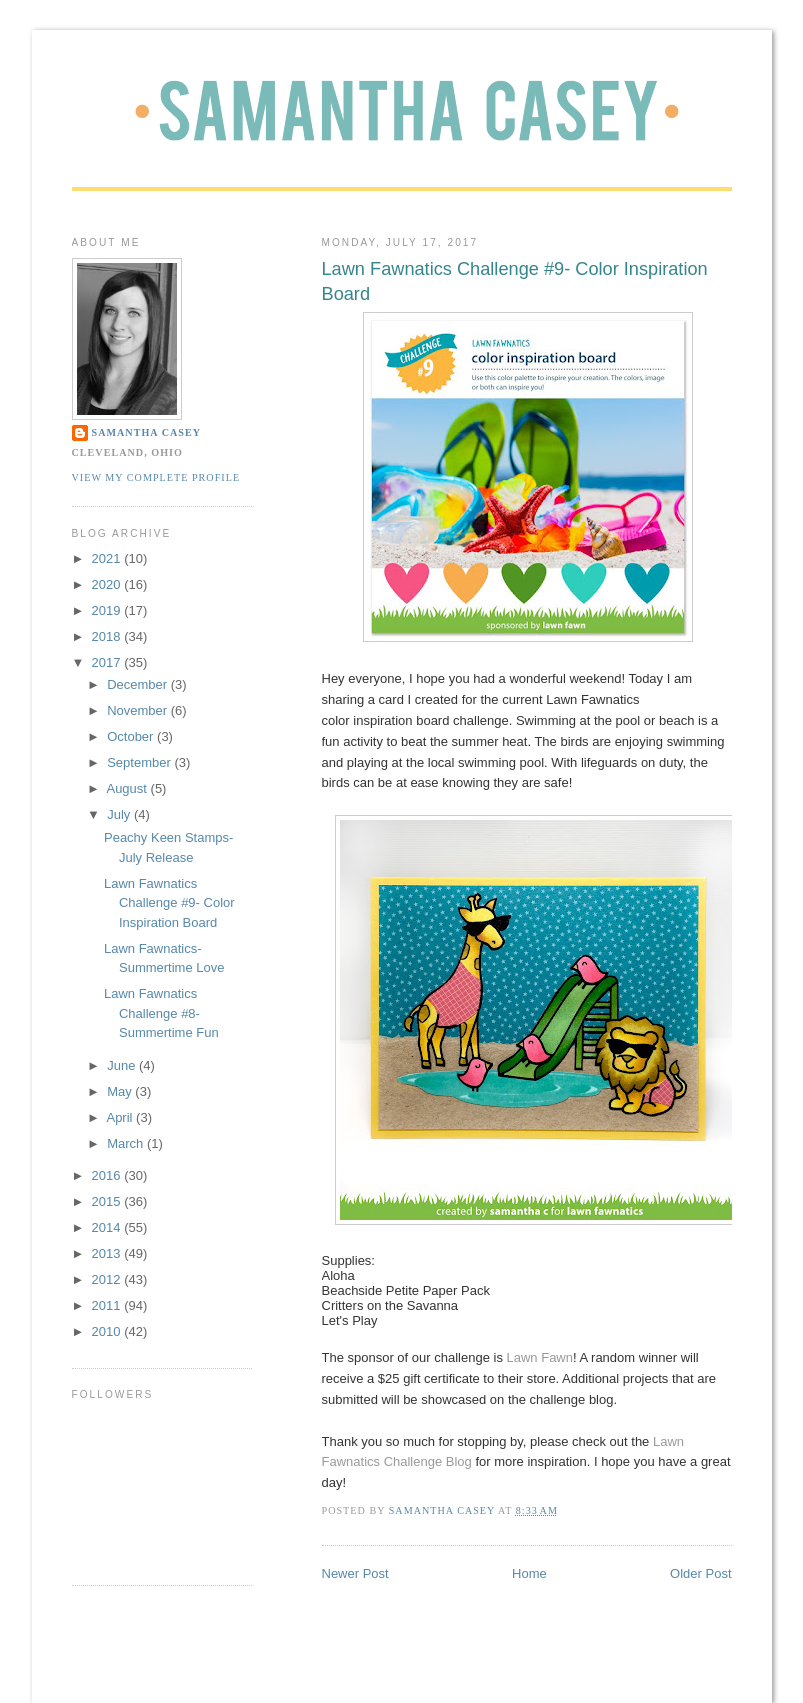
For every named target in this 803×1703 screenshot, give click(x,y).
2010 (108, 1331)
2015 (108, 1201)
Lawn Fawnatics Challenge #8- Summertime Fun (161, 1013)
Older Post (700, 1573)
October (132, 736)
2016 (108, 1175)
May (121, 1091)
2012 (108, 1279)
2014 (108, 1227)
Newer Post (355, 1573)
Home (529, 1573)
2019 (108, 610)
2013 (108, 1253)
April (121, 1117)
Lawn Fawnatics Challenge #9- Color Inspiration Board (169, 903)
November (139, 710)
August (128, 788)
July (120, 814)
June (123, 1065)
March (127, 1143)
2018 (108, 636)
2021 (108, 558)
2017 (108, 662)
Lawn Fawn (540, 1357)
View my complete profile (156, 477)
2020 (108, 584)
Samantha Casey (147, 432)
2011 (108, 1305)
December (139, 684)
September (140, 762)
